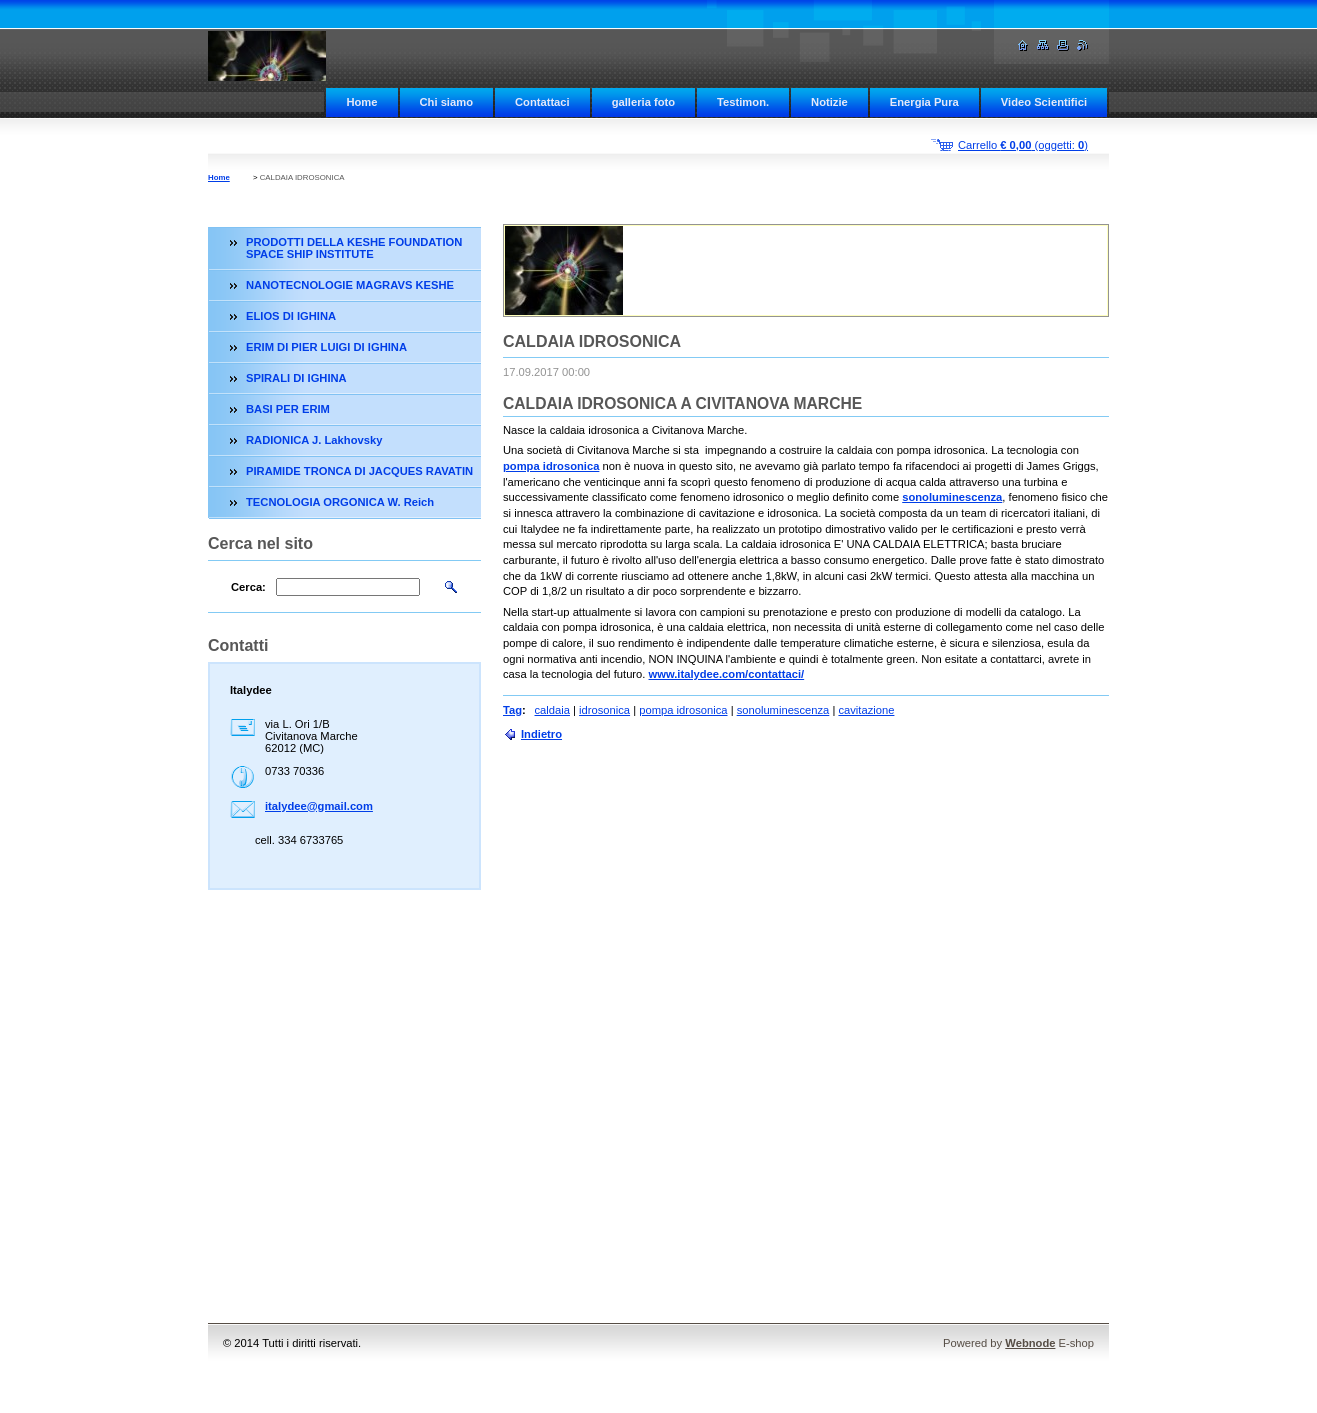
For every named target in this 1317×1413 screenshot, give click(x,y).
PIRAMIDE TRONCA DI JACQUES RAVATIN (359, 471)
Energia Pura (924, 102)
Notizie (829, 102)
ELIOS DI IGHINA (291, 316)
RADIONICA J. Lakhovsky (314, 440)
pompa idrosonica (551, 466)
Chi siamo (446, 102)
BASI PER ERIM (288, 409)
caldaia (552, 710)
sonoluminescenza (952, 497)
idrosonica (604, 710)
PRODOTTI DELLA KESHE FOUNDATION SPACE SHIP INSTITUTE (354, 248)
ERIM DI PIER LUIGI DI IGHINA (326, 347)
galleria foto (643, 102)
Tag (512, 710)
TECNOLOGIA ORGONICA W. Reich (340, 502)
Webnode (1030, 1343)
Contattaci (542, 102)
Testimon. (743, 102)
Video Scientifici (1044, 102)
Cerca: (248, 587)
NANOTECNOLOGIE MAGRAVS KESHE (350, 285)
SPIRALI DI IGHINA (296, 378)
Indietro (541, 734)
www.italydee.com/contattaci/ (727, 674)
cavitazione (866, 710)
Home (361, 102)
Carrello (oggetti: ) (1023, 145)
